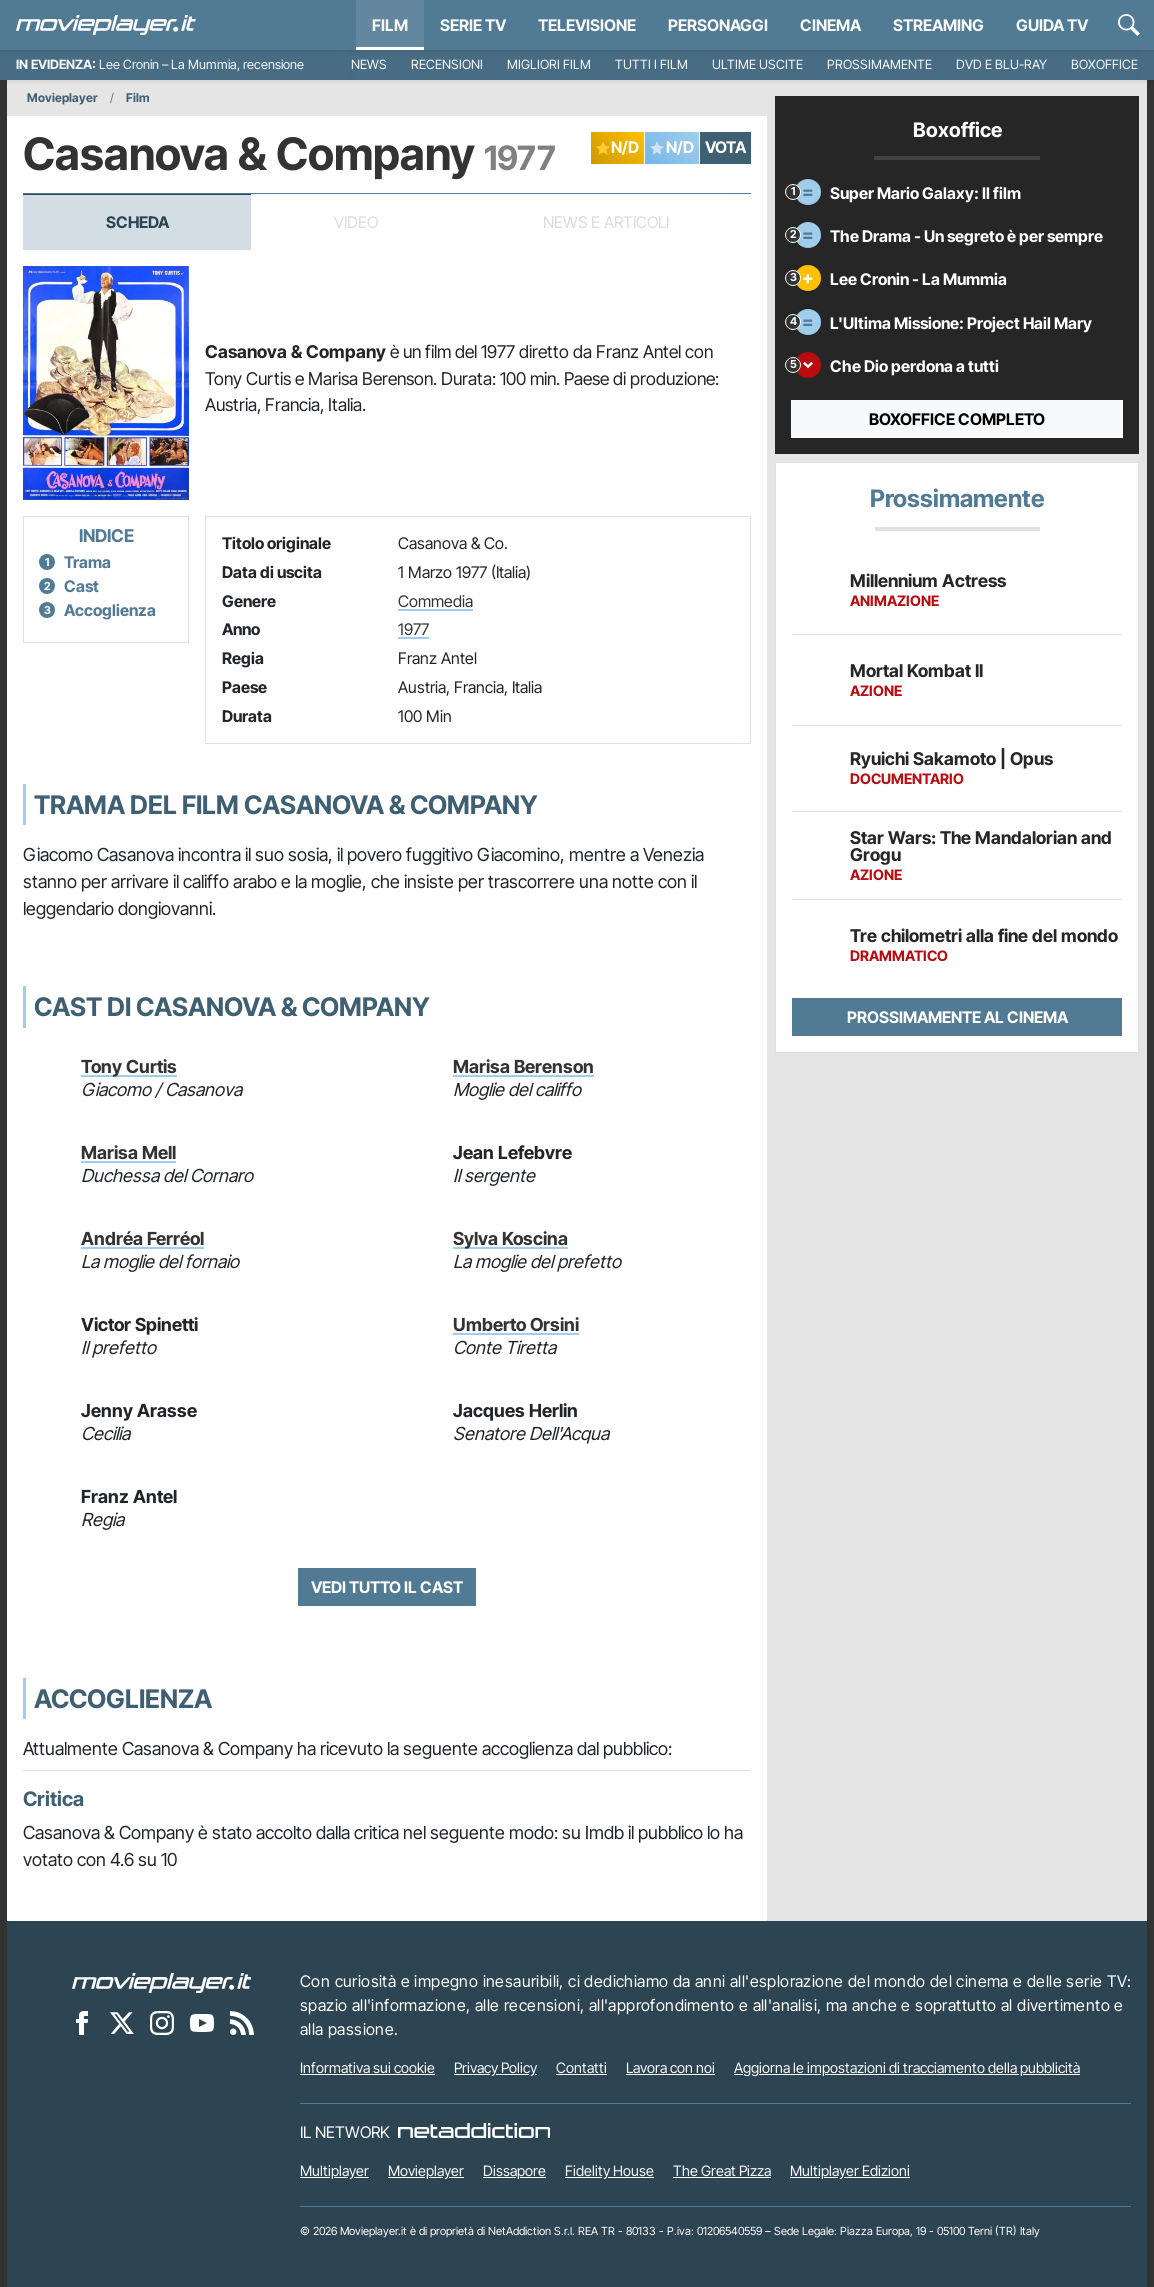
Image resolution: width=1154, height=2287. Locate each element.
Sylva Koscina (510, 1238)
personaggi (718, 25)
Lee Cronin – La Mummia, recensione (201, 64)
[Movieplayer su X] (122, 2022)
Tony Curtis (129, 1066)
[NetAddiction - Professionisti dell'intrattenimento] (474, 2132)
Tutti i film (651, 64)
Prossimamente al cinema (957, 1017)
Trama (87, 562)
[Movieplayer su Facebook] (82, 2022)
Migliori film (549, 64)
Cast (81, 586)
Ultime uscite (757, 64)
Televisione (587, 25)
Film (390, 25)
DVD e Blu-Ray (1001, 64)
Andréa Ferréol (142, 1238)
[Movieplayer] (162, 1981)
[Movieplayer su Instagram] (162, 2022)
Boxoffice (1104, 64)
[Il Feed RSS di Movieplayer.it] (242, 2022)
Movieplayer (62, 97)
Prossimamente (879, 64)
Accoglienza (110, 610)
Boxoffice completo (957, 419)
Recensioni (447, 64)
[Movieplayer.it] (106, 25)
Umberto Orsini (516, 1324)
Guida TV (1052, 25)
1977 (413, 629)
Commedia (435, 601)
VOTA (725, 147)
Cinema (830, 25)
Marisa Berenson (523, 1066)
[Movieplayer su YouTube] (202, 2022)
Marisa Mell (128, 1152)
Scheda (137, 222)
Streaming (938, 25)
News (369, 64)
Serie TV (473, 25)
